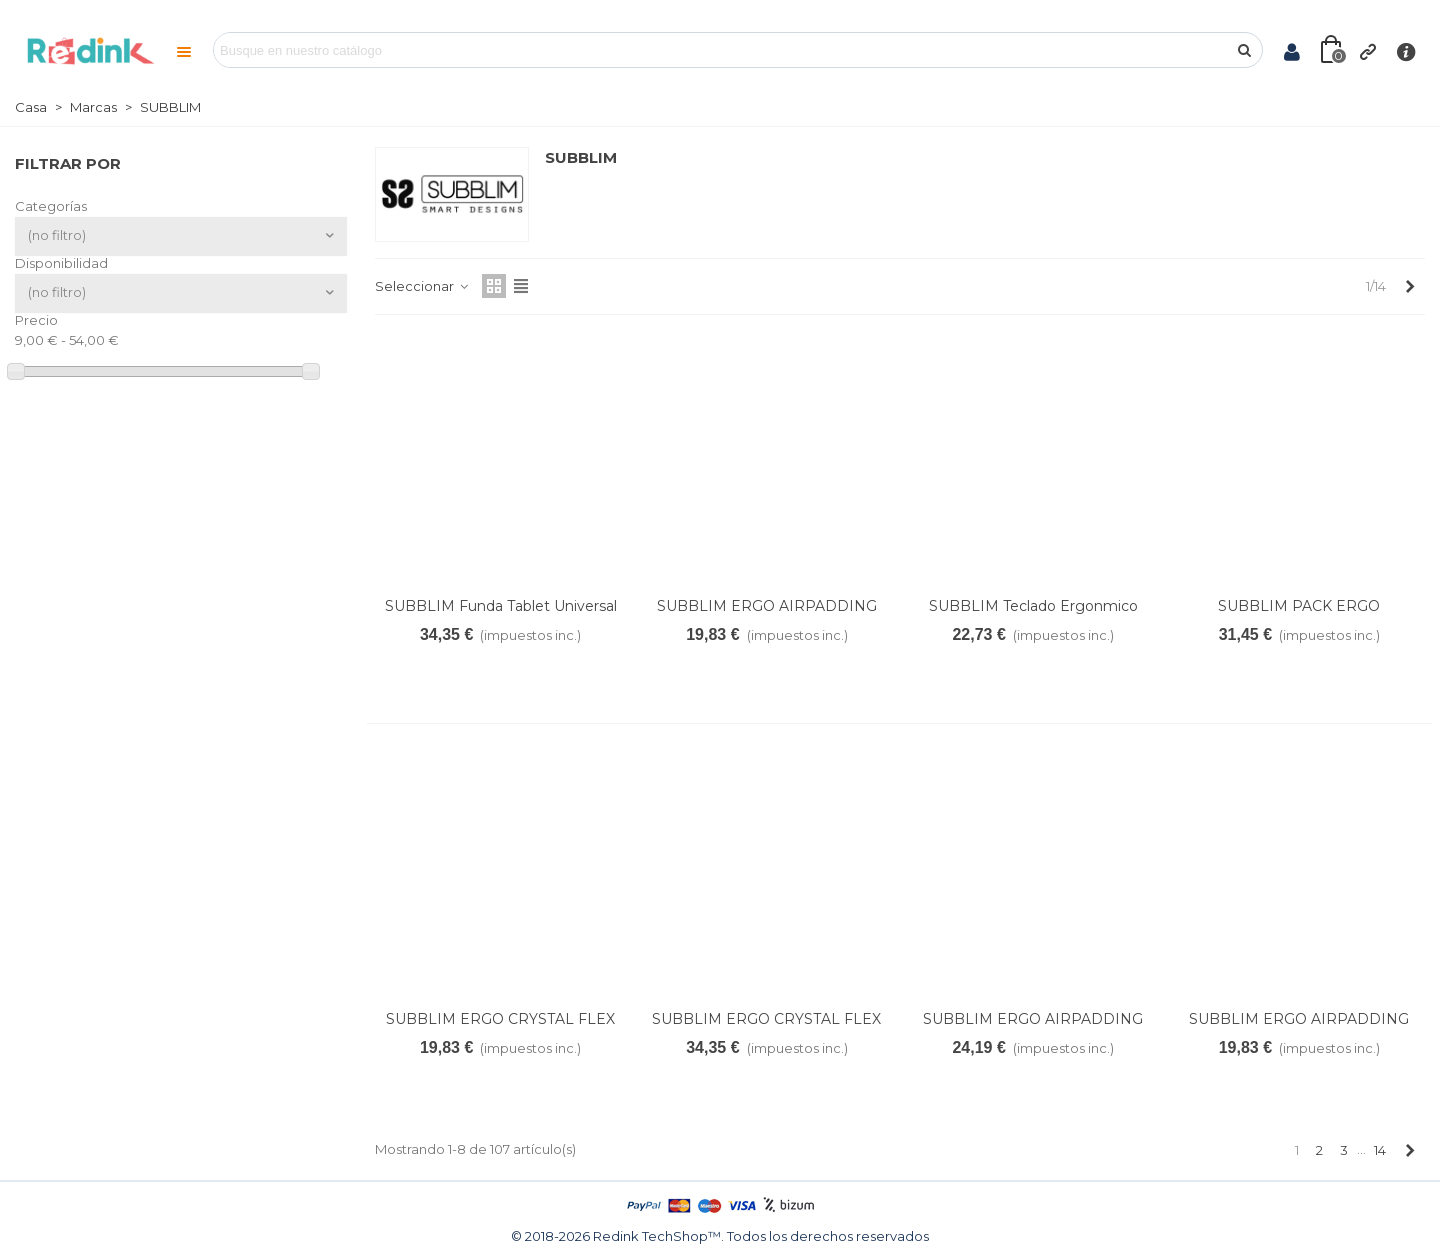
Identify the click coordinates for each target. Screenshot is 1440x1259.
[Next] (1409, 286)
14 (1380, 1150)
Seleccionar (422, 286)
